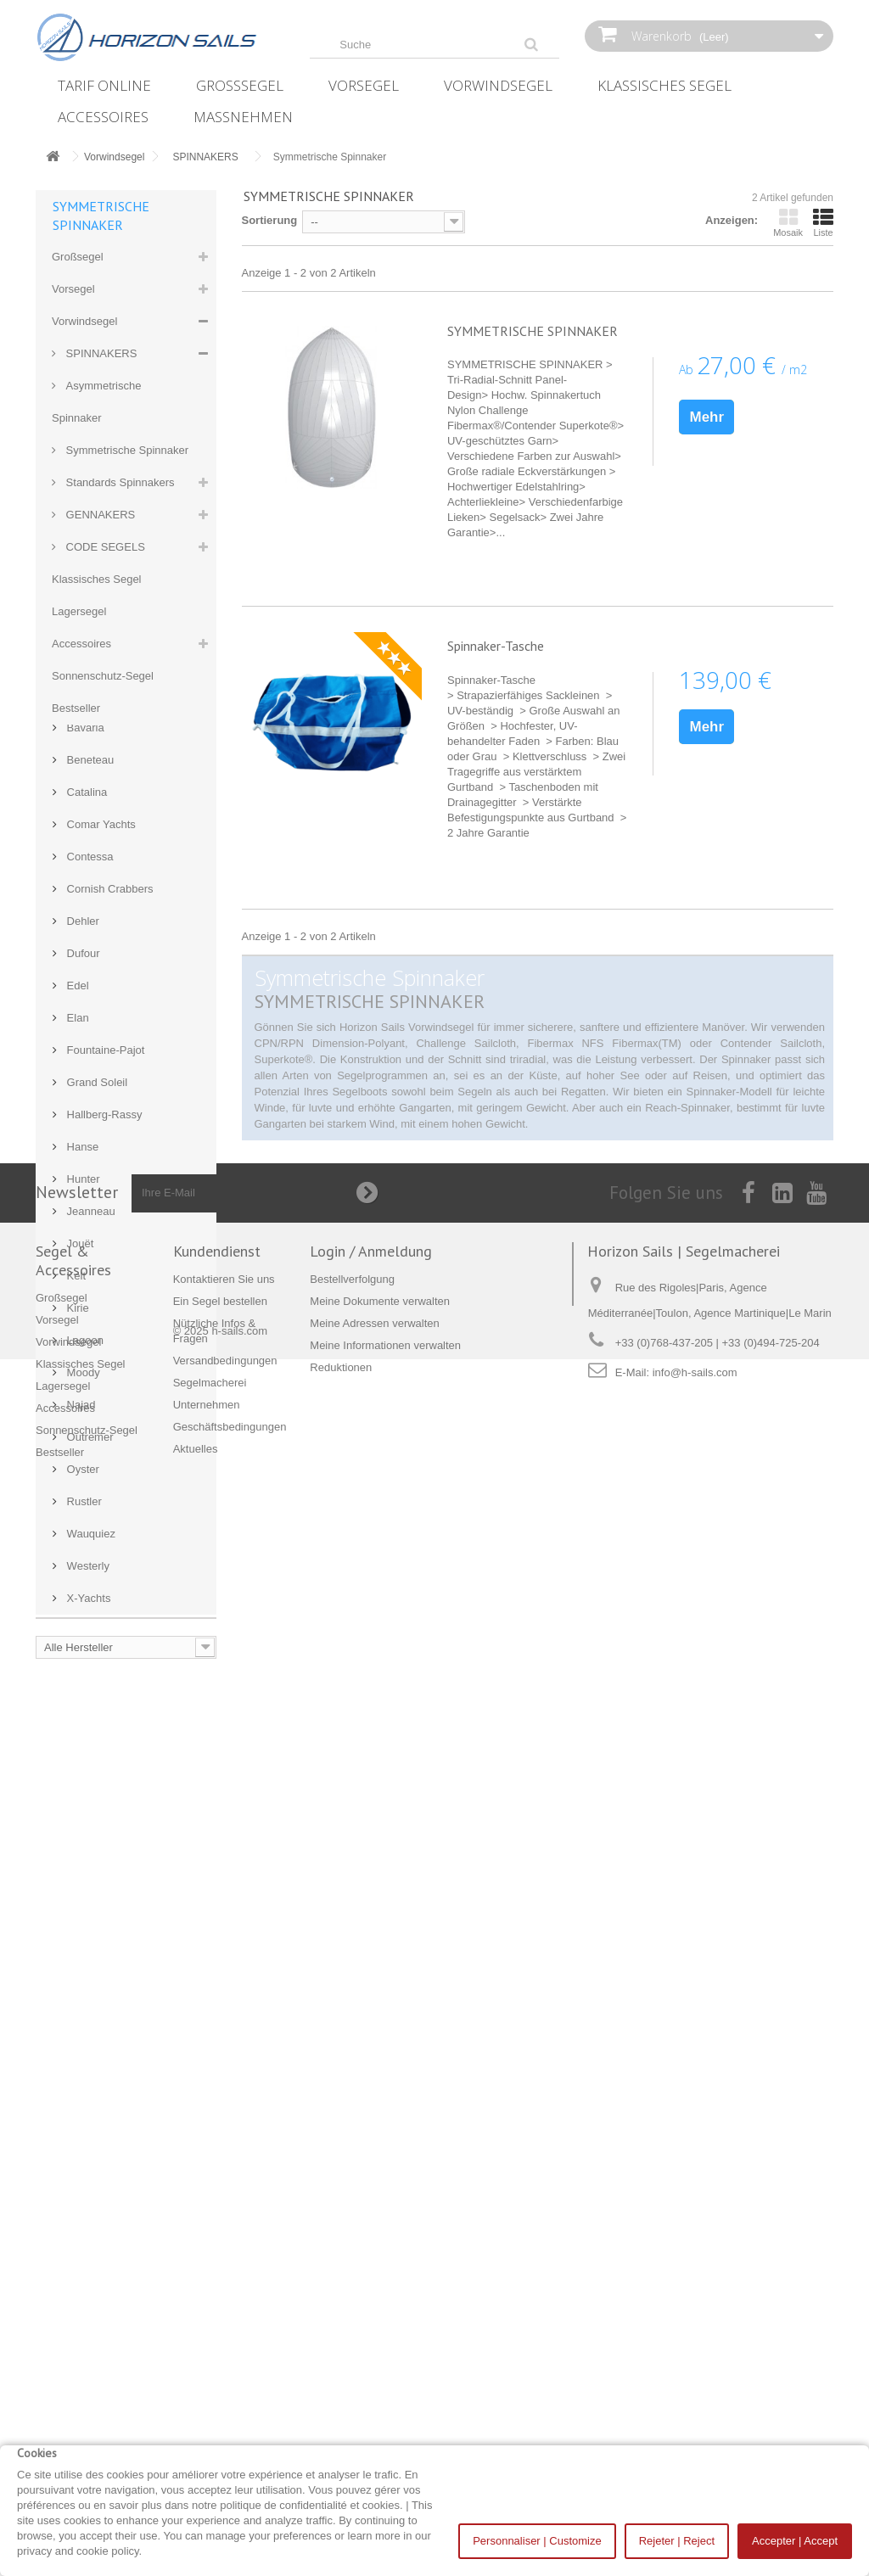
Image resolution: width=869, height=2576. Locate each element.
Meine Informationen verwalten (385, 2422)
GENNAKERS (99, 514)
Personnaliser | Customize (537, 2540)
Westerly (86, 2121)
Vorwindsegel (498, 85)
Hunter (82, 1734)
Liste (823, 222)
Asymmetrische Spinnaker (96, 401)
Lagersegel (79, 611)
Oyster (81, 2025)
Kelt (75, 1831)
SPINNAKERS (100, 353)
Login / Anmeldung (371, 2328)
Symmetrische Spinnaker (125, 450)
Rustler (83, 2057)
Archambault (96, 1251)
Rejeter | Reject (677, 2540)
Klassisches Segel (664, 85)
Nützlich (86, 770)
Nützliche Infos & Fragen (126, 834)
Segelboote (93, 1028)
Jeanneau (89, 1767)
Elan (76, 1573)
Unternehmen (98, 931)
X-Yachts (87, 2154)
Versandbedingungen (117, 899)
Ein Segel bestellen (112, 802)
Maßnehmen (243, 116)
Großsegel (239, 85)
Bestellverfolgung (352, 2356)
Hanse (81, 1702)
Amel (78, 1218)
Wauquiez (89, 2089)
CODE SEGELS (104, 546)
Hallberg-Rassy (103, 1670)
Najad (80, 1960)
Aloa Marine (95, 1186)
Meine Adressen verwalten (374, 2400)
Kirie (76, 1863)
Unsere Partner (103, 963)
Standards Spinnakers (119, 482)
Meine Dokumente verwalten (380, 2378)
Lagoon (84, 1896)
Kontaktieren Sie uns (116, 1060)
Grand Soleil (95, 1638)
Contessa (89, 1412)
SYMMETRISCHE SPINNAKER (532, 330)
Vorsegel (363, 85)
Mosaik (788, 222)
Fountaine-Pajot (104, 1605)
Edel (76, 1541)
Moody (82, 1928)
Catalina (85, 1347)
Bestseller (76, 708)
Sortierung (270, 220)
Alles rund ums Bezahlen (126, 995)
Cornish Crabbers (109, 1444)
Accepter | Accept (795, 2540)
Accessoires (103, 116)
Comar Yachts (100, 1380)
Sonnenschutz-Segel (103, 675)
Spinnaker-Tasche (495, 645)
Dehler (81, 1476)
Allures (82, 1154)
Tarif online (104, 85)
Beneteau (89, 1315)
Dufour (82, 1509)
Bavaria (84, 1283)
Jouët (78, 1799)
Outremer (89, 1992)
